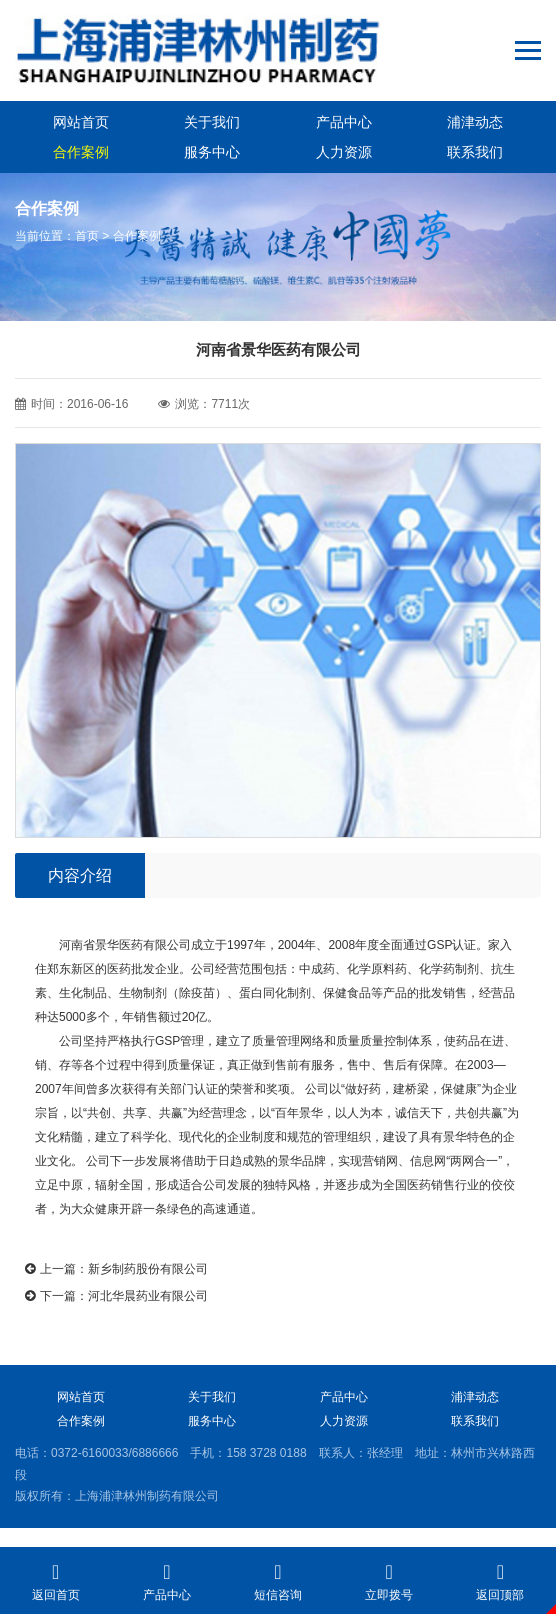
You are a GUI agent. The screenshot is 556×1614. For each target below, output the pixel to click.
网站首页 (81, 122)
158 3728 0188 (266, 1453)
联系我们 (475, 152)
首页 (87, 236)
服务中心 (212, 152)
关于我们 (212, 122)
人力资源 (344, 152)
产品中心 (344, 122)
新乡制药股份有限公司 (148, 1269)
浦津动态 (475, 122)
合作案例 (81, 152)
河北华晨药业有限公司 (148, 1296)
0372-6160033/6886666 (114, 1453)
